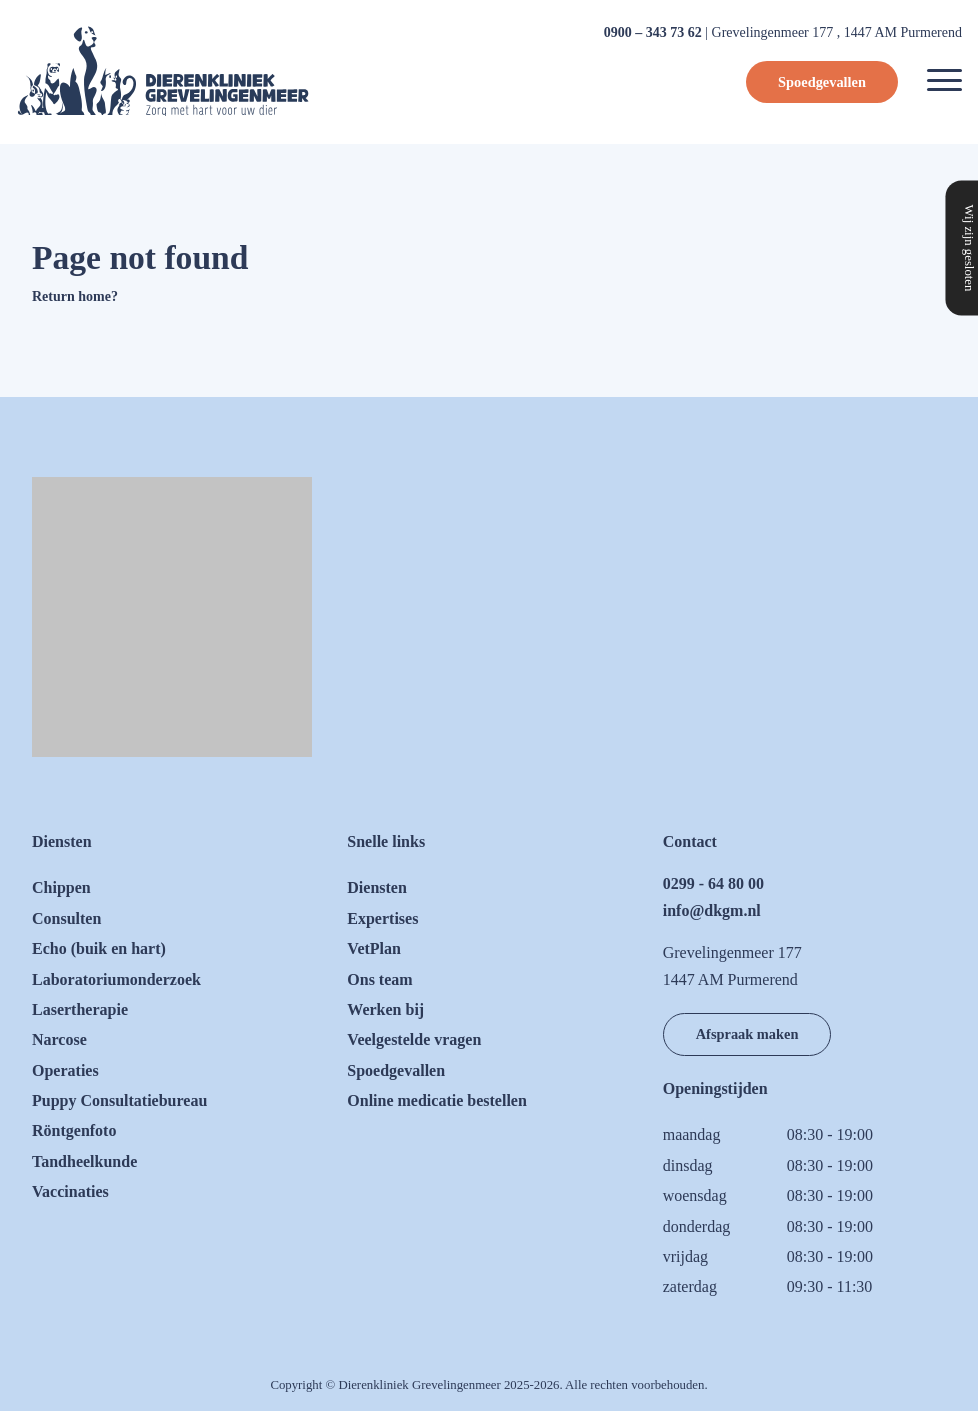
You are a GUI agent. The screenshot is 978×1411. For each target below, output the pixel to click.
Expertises (382, 918)
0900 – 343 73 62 (653, 32)
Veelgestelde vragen (414, 1039)
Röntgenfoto (74, 1130)
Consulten (66, 918)
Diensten (377, 887)
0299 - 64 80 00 (713, 883)
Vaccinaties (70, 1191)
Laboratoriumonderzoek (116, 979)
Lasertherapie (80, 1009)
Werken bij (385, 1009)
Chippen (61, 887)
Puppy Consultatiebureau (119, 1100)
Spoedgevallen (822, 82)
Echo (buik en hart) (99, 948)
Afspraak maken (747, 1034)
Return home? (75, 296)
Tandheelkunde (84, 1161)
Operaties (65, 1070)
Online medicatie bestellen (437, 1100)
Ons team (379, 979)
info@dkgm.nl (712, 910)
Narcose (59, 1039)
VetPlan (374, 948)
